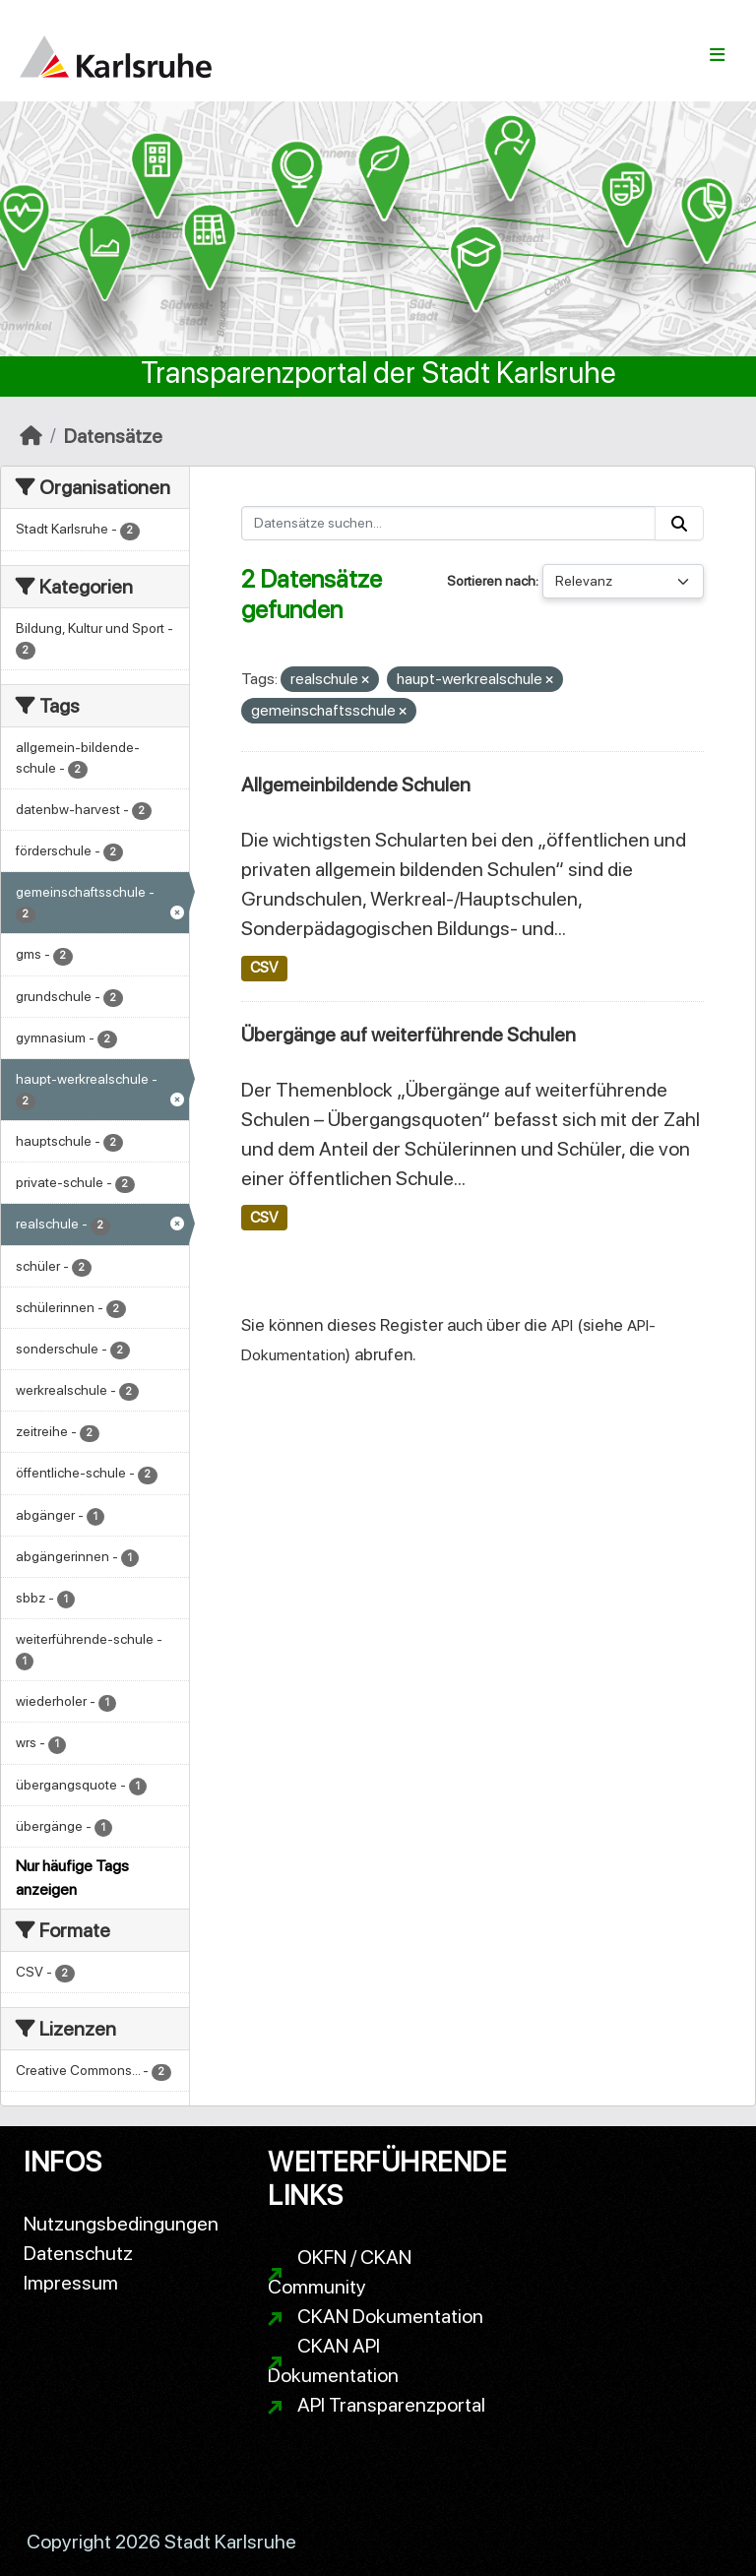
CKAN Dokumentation (390, 2316)
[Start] (31, 436)
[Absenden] (679, 523)
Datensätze (113, 436)
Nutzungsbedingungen (121, 2223)
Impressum (71, 2282)
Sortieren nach (491, 581)
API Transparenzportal (391, 2405)
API (562, 1325)
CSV (264, 967)
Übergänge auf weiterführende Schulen (408, 1034)
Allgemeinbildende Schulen (356, 784)
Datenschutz (78, 2253)
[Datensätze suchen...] (449, 523)
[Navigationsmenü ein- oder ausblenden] (717, 55)
